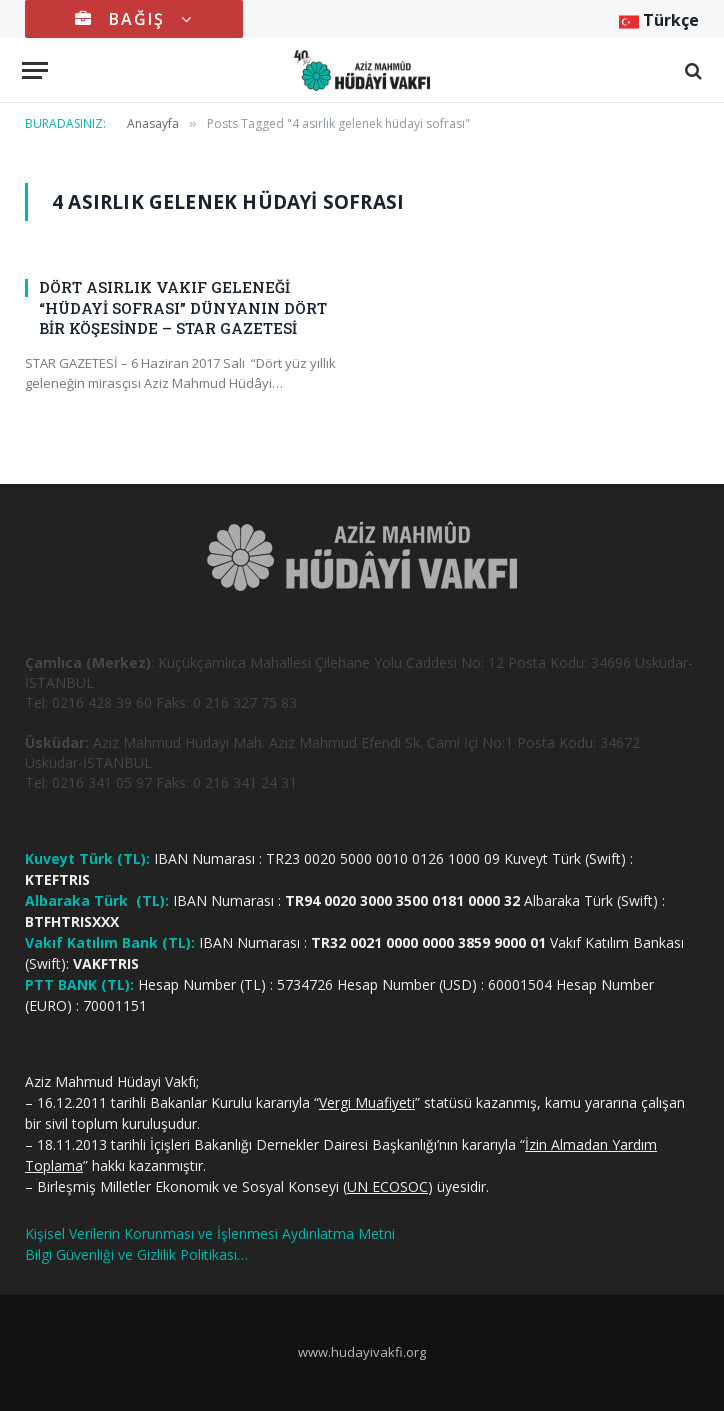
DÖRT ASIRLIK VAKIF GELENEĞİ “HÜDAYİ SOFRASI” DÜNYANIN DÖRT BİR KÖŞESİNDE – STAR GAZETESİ (183, 307)
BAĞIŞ (134, 19)
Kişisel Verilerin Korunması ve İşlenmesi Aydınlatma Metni (210, 1233)
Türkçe (659, 20)
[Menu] (35, 70)
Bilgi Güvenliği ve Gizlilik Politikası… (136, 1254)
